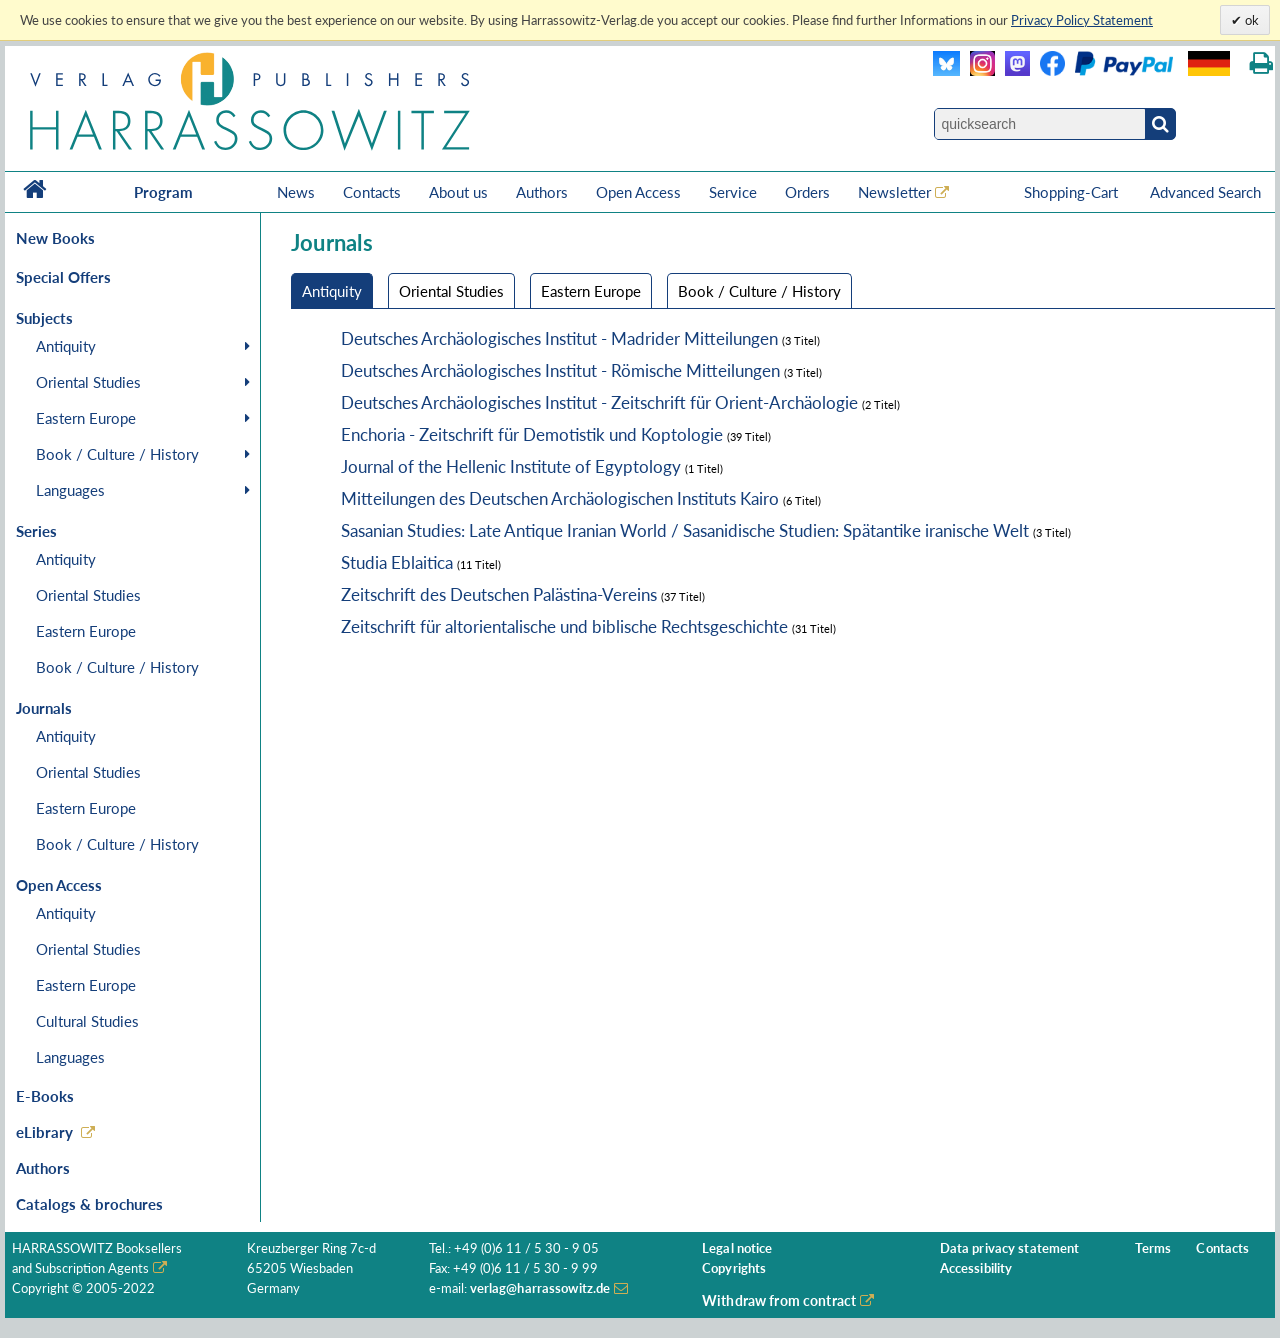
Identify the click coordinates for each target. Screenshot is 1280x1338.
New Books (55, 238)
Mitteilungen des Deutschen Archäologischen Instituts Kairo (560, 498)
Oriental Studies (88, 382)
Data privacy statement (1010, 1248)
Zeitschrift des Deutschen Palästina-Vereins (499, 594)
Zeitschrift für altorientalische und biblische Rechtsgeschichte (564, 626)
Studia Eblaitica (397, 562)
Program (163, 192)
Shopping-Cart (1073, 192)
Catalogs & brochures (89, 1204)
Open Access (638, 192)
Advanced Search (1205, 192)
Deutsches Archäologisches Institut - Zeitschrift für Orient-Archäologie (599, 402)
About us (458, 192)
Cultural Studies (87, 1021)
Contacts (372, 192)
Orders (807, 192)
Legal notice (737, 1248)
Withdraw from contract (779, 1300)
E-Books (45, 1096)
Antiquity (66, 346)
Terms (1153, 1248)
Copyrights (734, 1268)
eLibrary (44, 1132)
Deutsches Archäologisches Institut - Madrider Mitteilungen (559, 338)
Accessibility (976, 1268)
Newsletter (894, 192)
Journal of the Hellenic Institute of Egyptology (511, 466)
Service (733, 192)
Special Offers (63, 277)
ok (1250, 20)
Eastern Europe (86, 418)
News (296, 192)
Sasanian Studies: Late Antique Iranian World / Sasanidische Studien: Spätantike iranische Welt (685, 530)
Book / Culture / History (117, 454)
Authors (542, 192)
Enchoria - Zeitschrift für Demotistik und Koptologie (532, 434)
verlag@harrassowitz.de (540, 1288)
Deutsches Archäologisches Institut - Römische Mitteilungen (560, 370)
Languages (70, 490)
